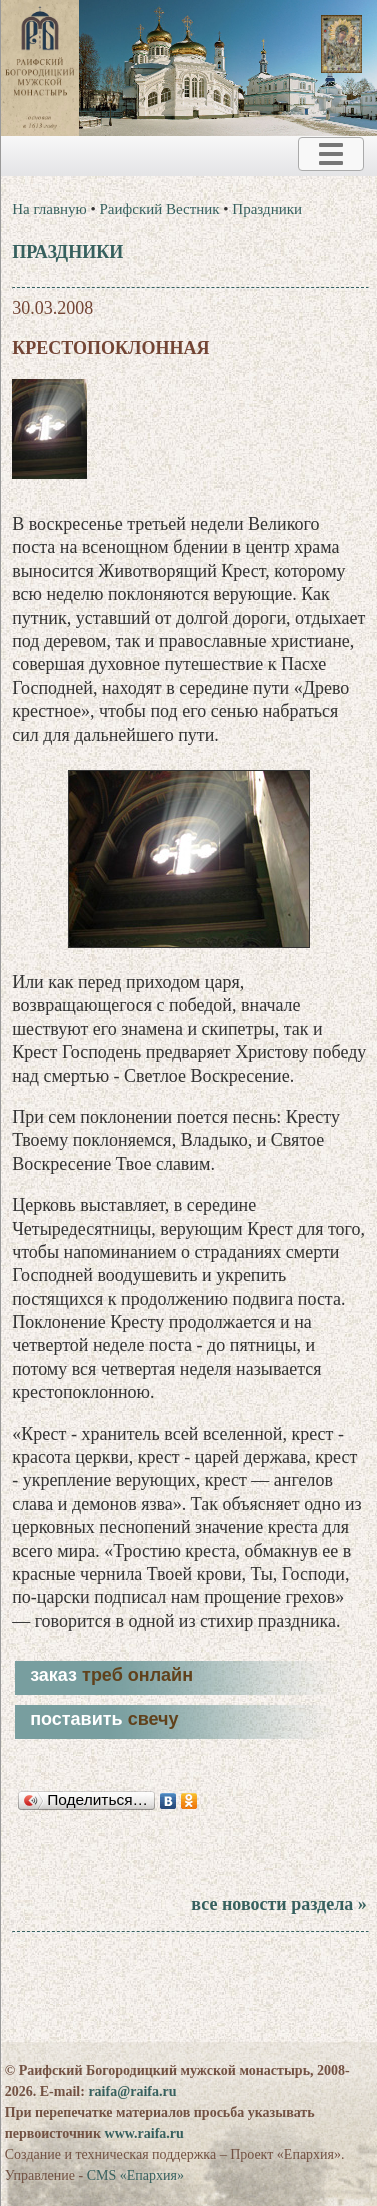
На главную (49, 209)
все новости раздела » (278, 1904)
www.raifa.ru (144, 2133)
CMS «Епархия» (135, 2175)
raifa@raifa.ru (132, 2091)
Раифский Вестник (160, 209)
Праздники (267, 209)
